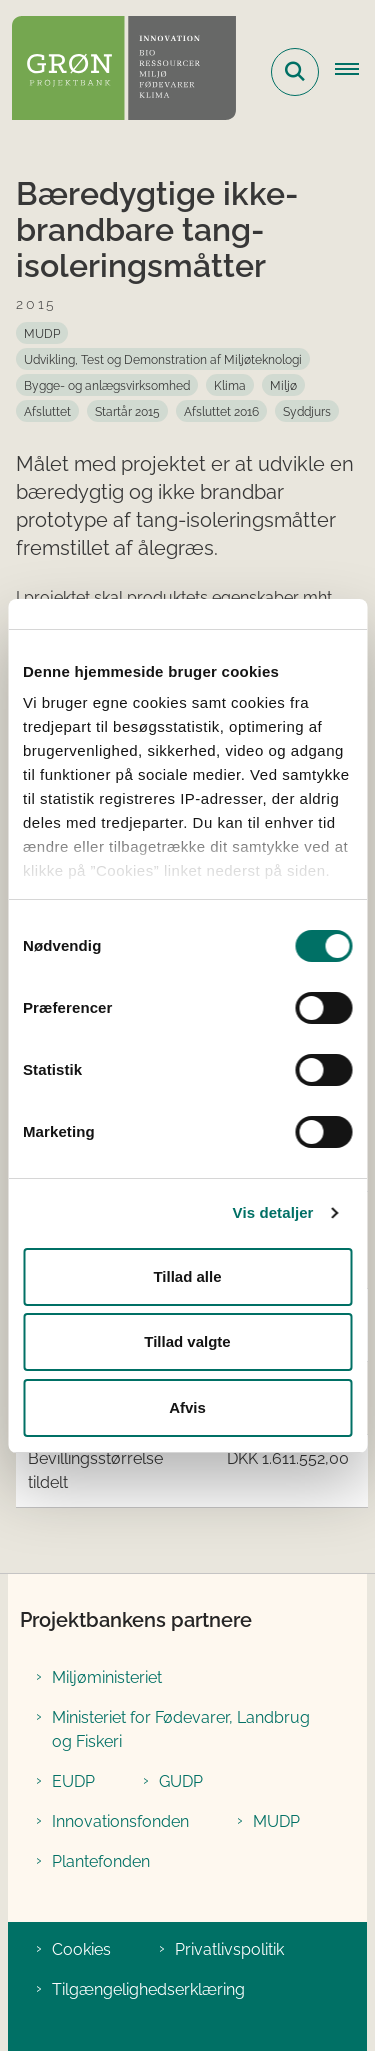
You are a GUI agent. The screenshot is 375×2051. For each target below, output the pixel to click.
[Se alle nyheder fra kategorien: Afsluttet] (47, 411)
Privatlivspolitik (229, 1949)
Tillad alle (187, 1276)
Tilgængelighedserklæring (148, 1989)
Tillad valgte (187, 1341)
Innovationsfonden (120, 1821)
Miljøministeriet (107, 1677)
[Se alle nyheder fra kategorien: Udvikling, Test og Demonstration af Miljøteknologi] (163, 359)
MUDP (276, 1821)
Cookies (81, 1949)
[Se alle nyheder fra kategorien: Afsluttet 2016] (221, 411)
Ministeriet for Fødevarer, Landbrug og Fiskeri (181, 1729)
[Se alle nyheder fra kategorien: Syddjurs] (307, 411)
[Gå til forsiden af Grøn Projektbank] (118, 71)
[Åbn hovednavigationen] (355, 72)
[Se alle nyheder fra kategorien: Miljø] (283, 385)
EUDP (73, 1781)
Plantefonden (101, 1861)
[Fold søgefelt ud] (295, 72)
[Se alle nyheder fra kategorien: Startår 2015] (127, 411)
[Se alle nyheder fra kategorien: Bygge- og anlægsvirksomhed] (107, 385)
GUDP (181, 1781)
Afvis (187, 1407)
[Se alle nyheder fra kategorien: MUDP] (42, 333)
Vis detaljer (273, 1212)
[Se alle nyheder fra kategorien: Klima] (230, 385)
